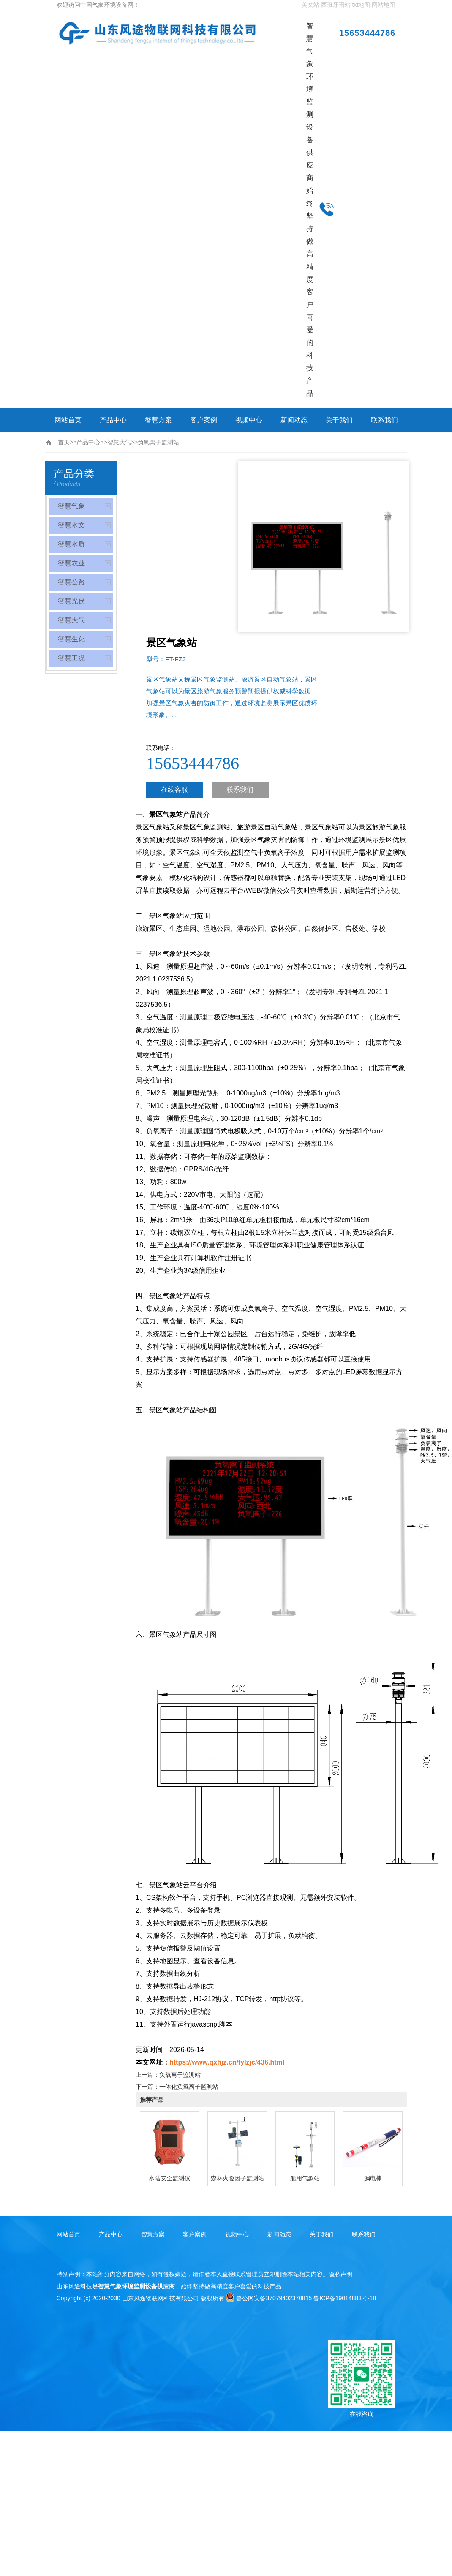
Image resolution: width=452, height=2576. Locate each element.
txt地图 (361, 4)
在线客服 (174, 789)
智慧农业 (71, 563)
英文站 (310, 4)
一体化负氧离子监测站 (188, 2086)
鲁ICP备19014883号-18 (344, 2298)
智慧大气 (119, 442)
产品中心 (113, 420)
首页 (64, 442)
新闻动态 (294, 420)
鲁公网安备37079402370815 (269, 2298)
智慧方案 (158, 420)
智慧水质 (71, 544)
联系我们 (384, 420)
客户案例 (203, 420)
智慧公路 (71, 582)
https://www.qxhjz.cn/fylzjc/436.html (226, 2062)
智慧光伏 (71, 601)
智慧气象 (71, 506)
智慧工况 (71, 658)
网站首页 (68, 420)
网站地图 (383, 4)
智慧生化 (71, 639)
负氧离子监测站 (158, 442)
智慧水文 (71, 525)
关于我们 (339, 420)
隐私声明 (340, 2274)
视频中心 (248, 420)
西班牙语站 (336, 4)
